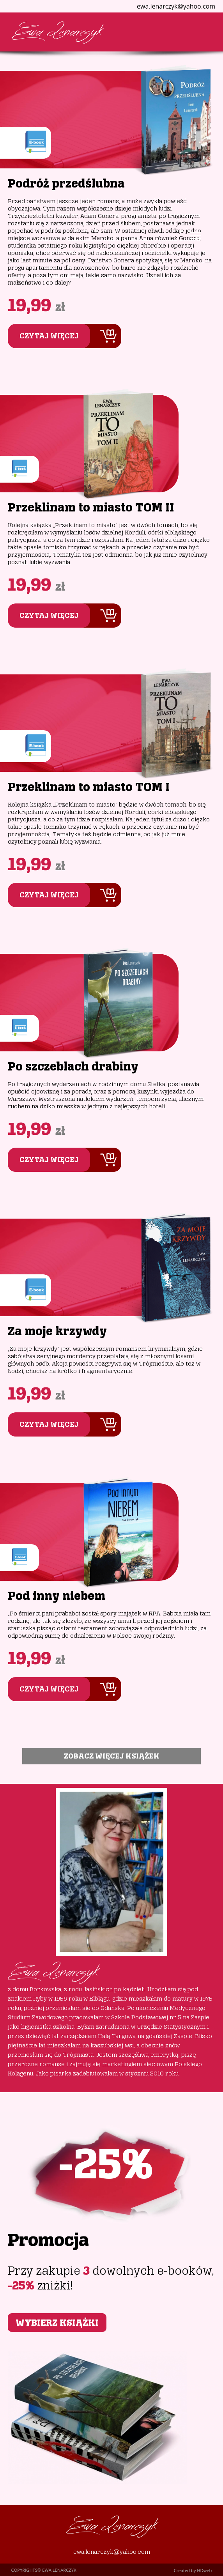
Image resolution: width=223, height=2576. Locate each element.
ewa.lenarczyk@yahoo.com (111, 2551)
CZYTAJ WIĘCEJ (48, 336)
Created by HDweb (193, 2570)
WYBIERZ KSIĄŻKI (57, 2322)
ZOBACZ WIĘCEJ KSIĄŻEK (111, 1756)
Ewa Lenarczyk (57, 31)
